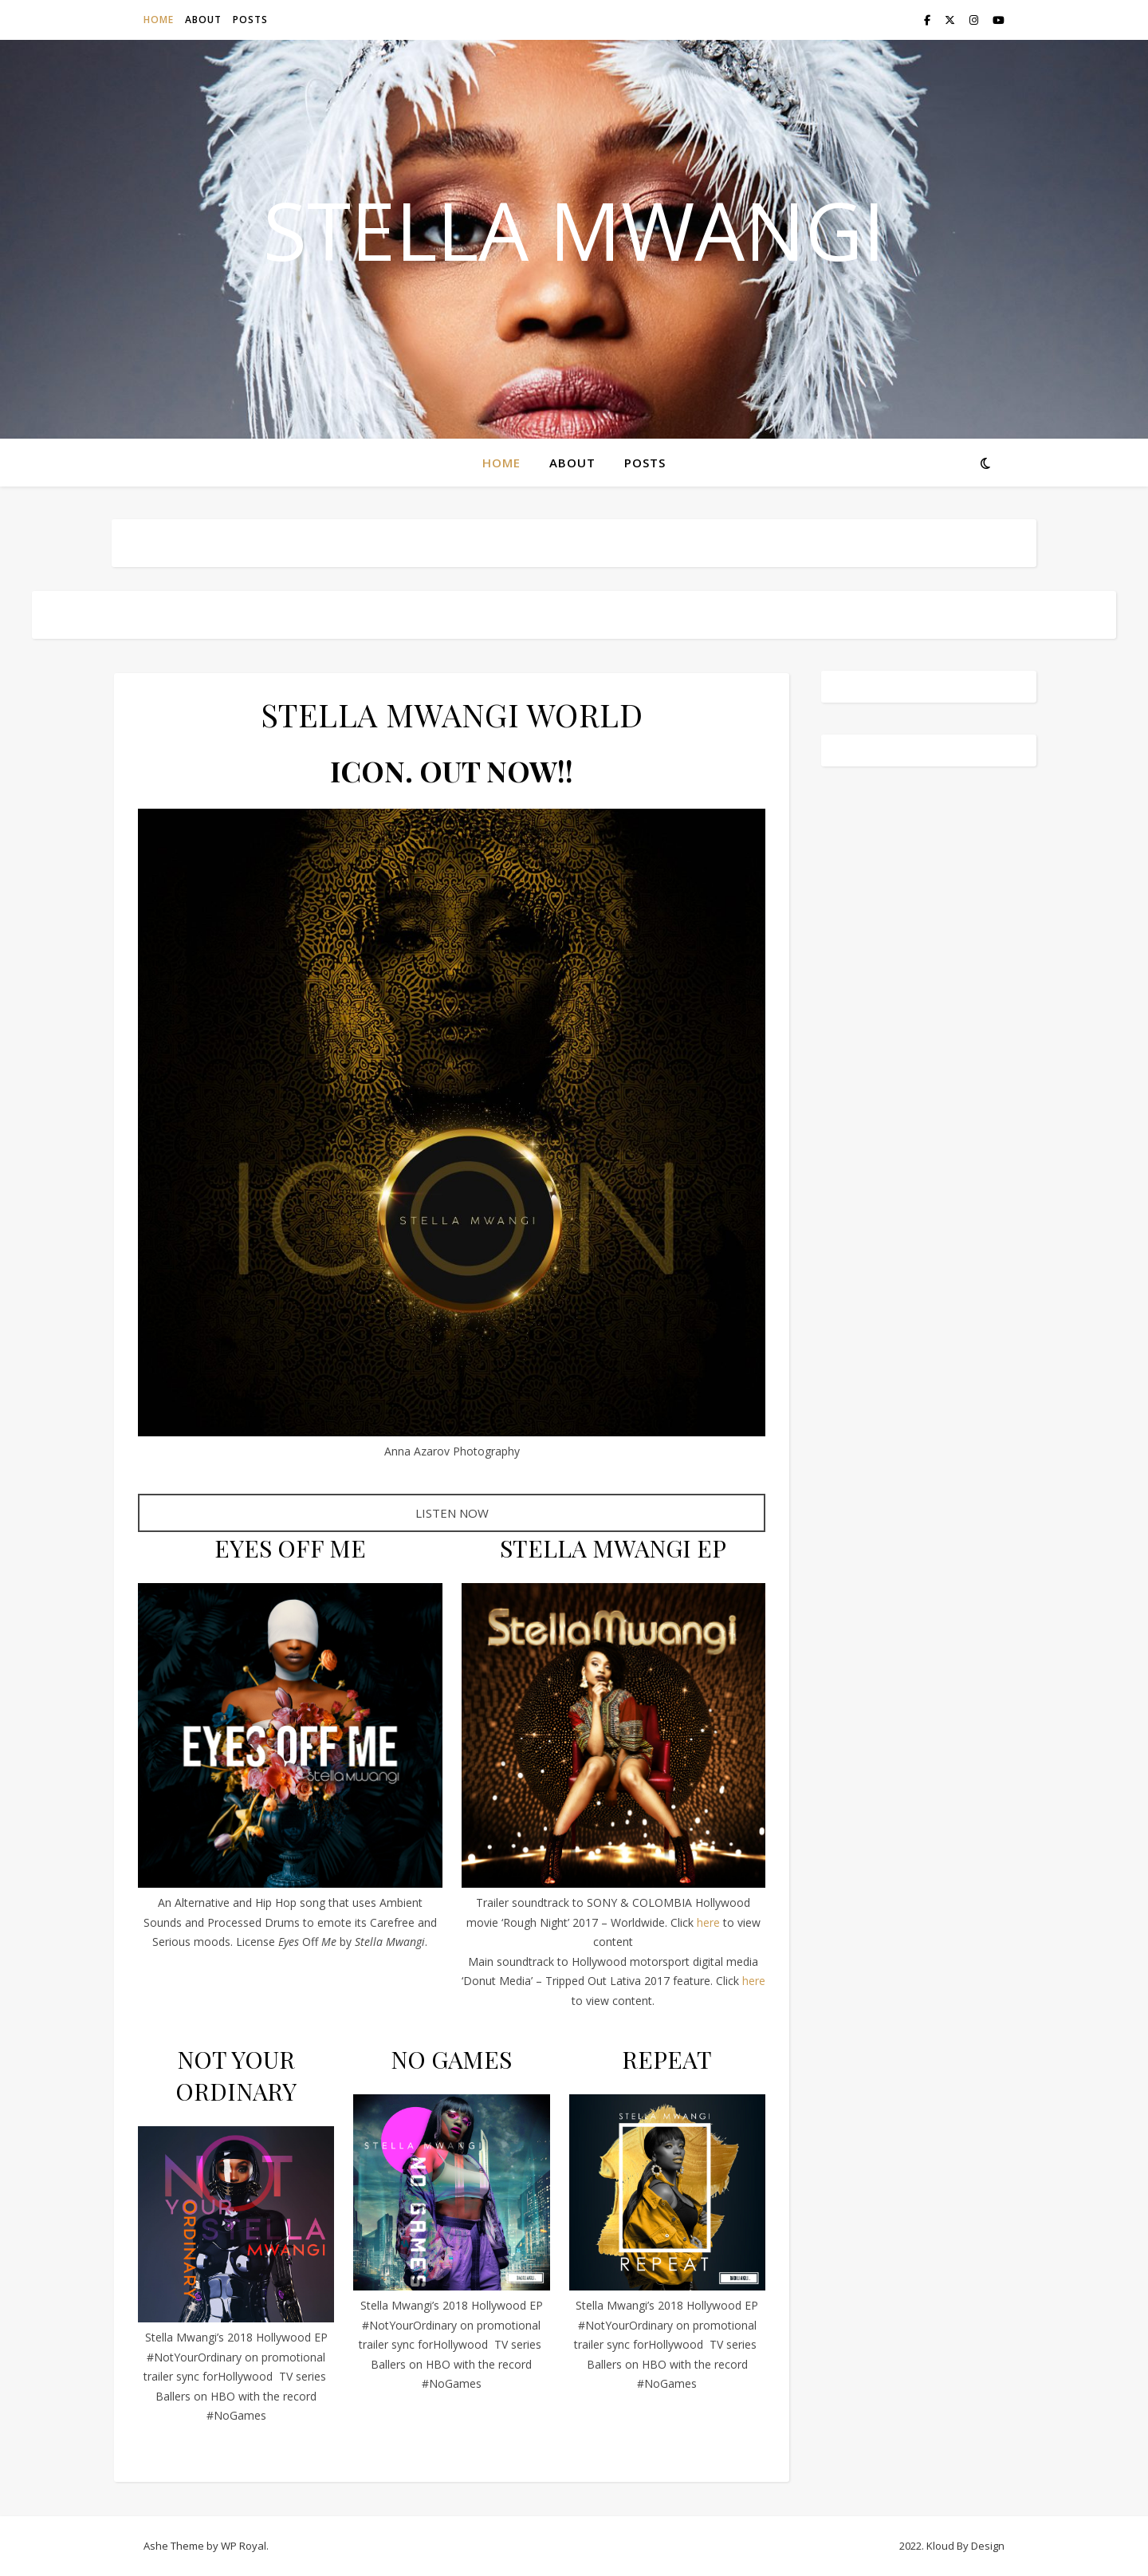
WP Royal (243, 2546)
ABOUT (203, 19)
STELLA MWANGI (574, 230)
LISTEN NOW (452, 1513)
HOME (159, 19)
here (708, 1922)
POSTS (250, 19)
